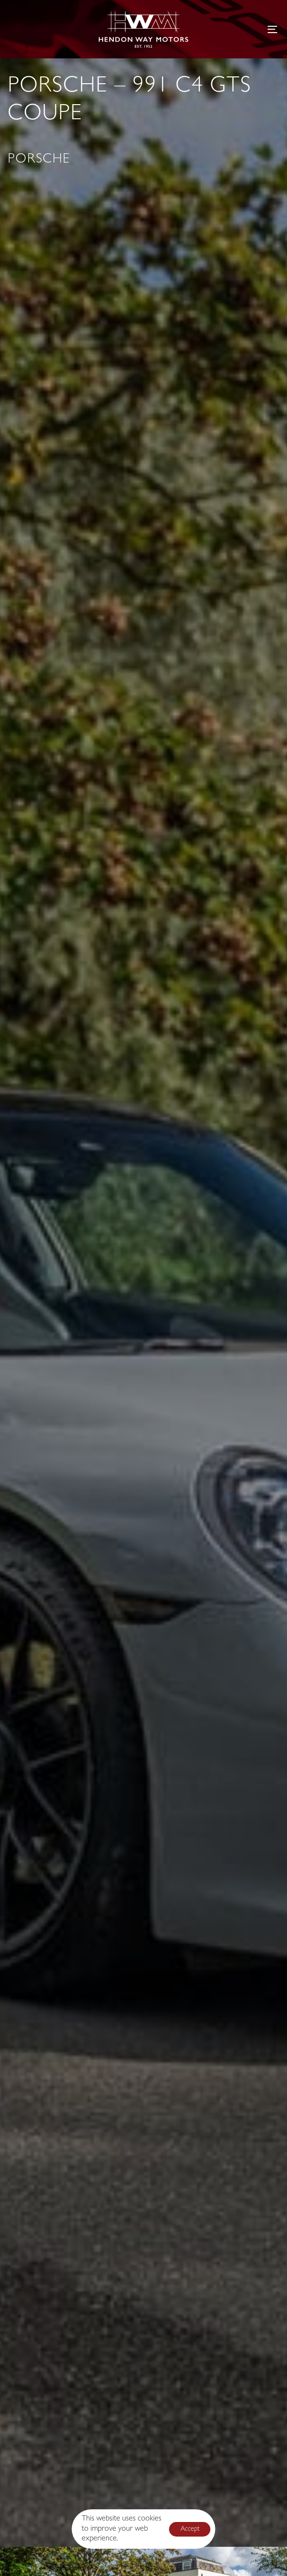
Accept (189, 2529)
